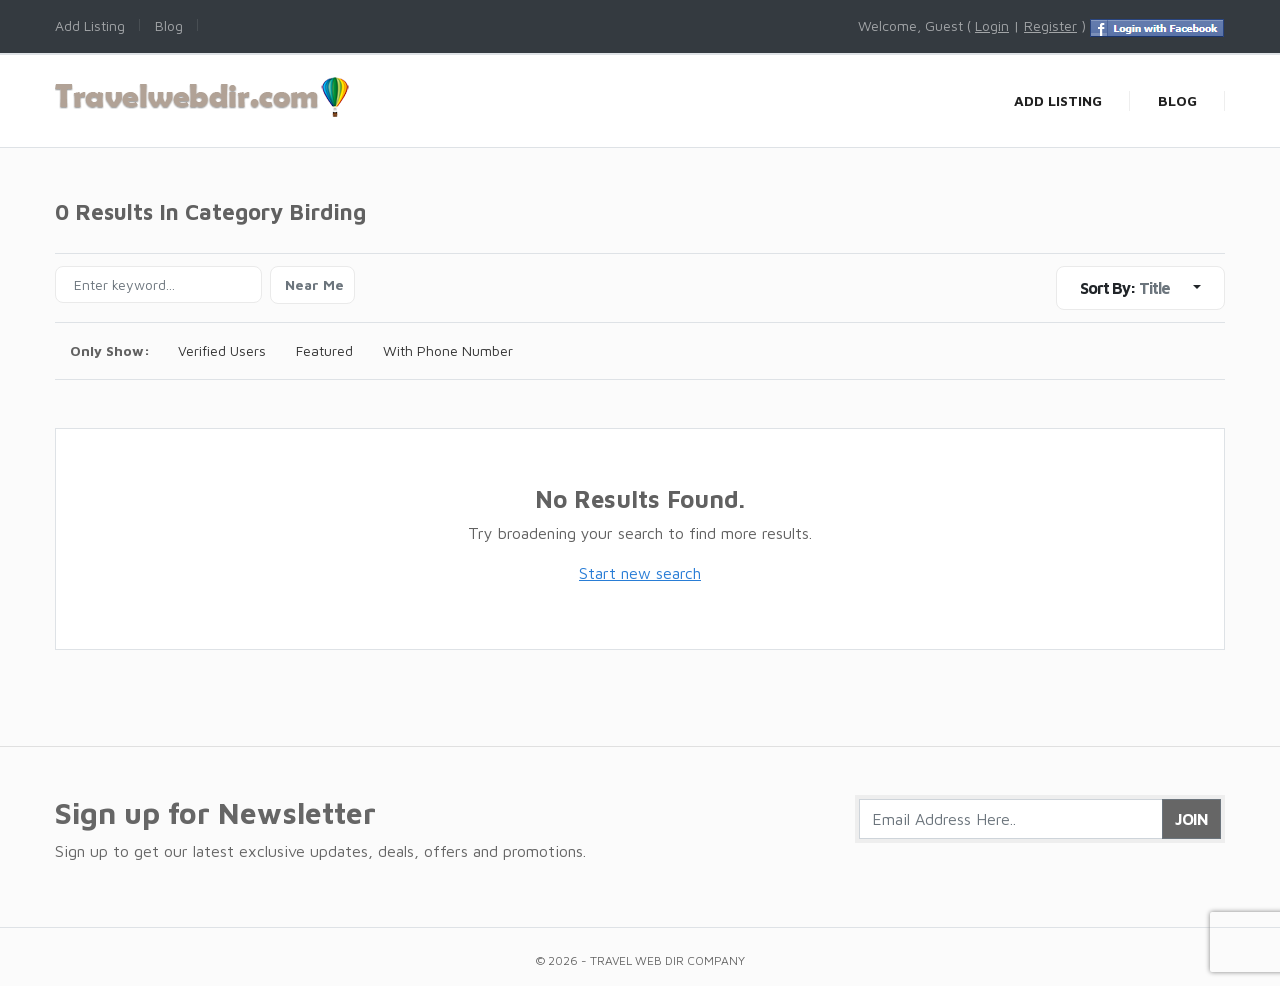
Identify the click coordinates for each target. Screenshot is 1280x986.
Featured (324, 350)
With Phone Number (448, 350)
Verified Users (222, 350)
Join (1191, 819)
